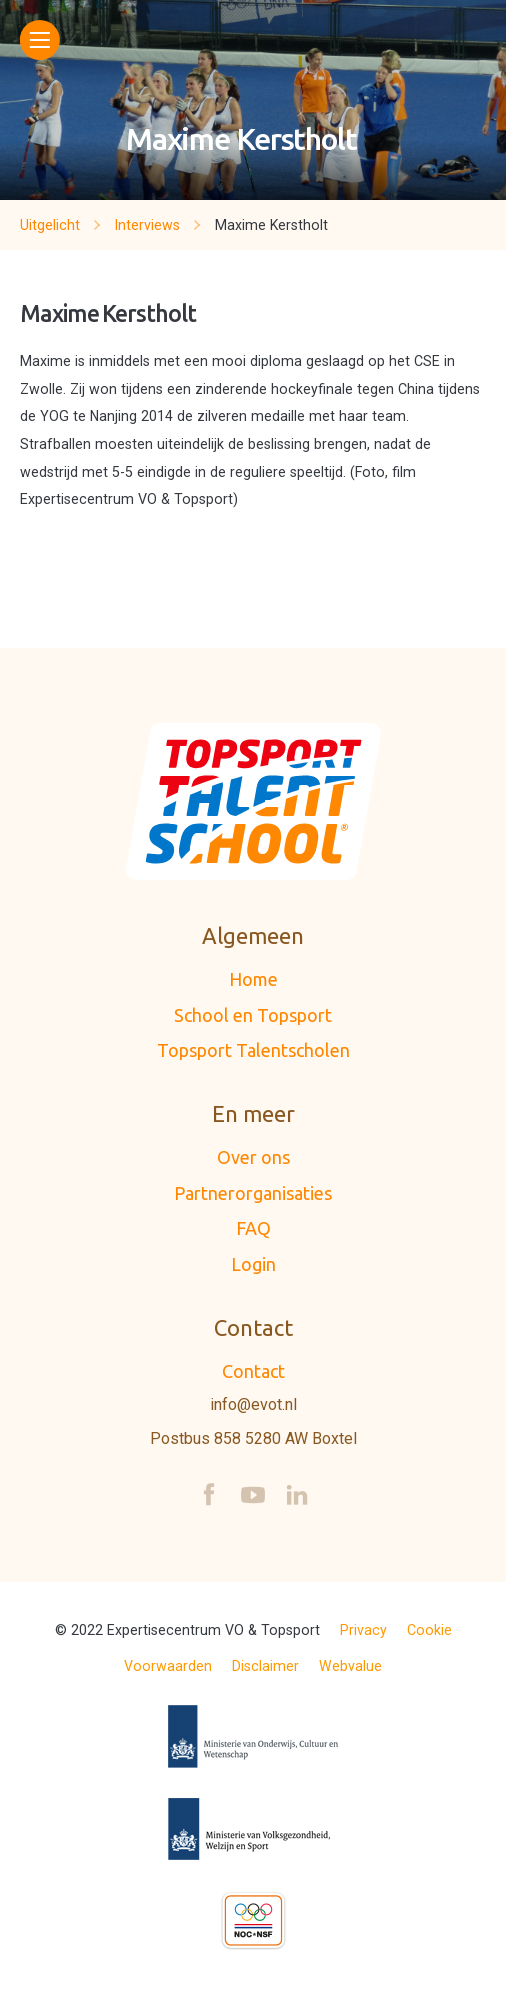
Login (253, 1264)
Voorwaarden (168, 1666)
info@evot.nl (253, 1405)
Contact (253, 1371)
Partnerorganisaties (253, 1193)
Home (253, 979)
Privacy (363, 1630)
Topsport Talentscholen (253, 1050)
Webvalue (350, 1666)
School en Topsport (253, 1015)
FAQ (253, 1228)
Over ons (253, 1157)
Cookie (429, 1630)
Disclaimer (265, 1666)
